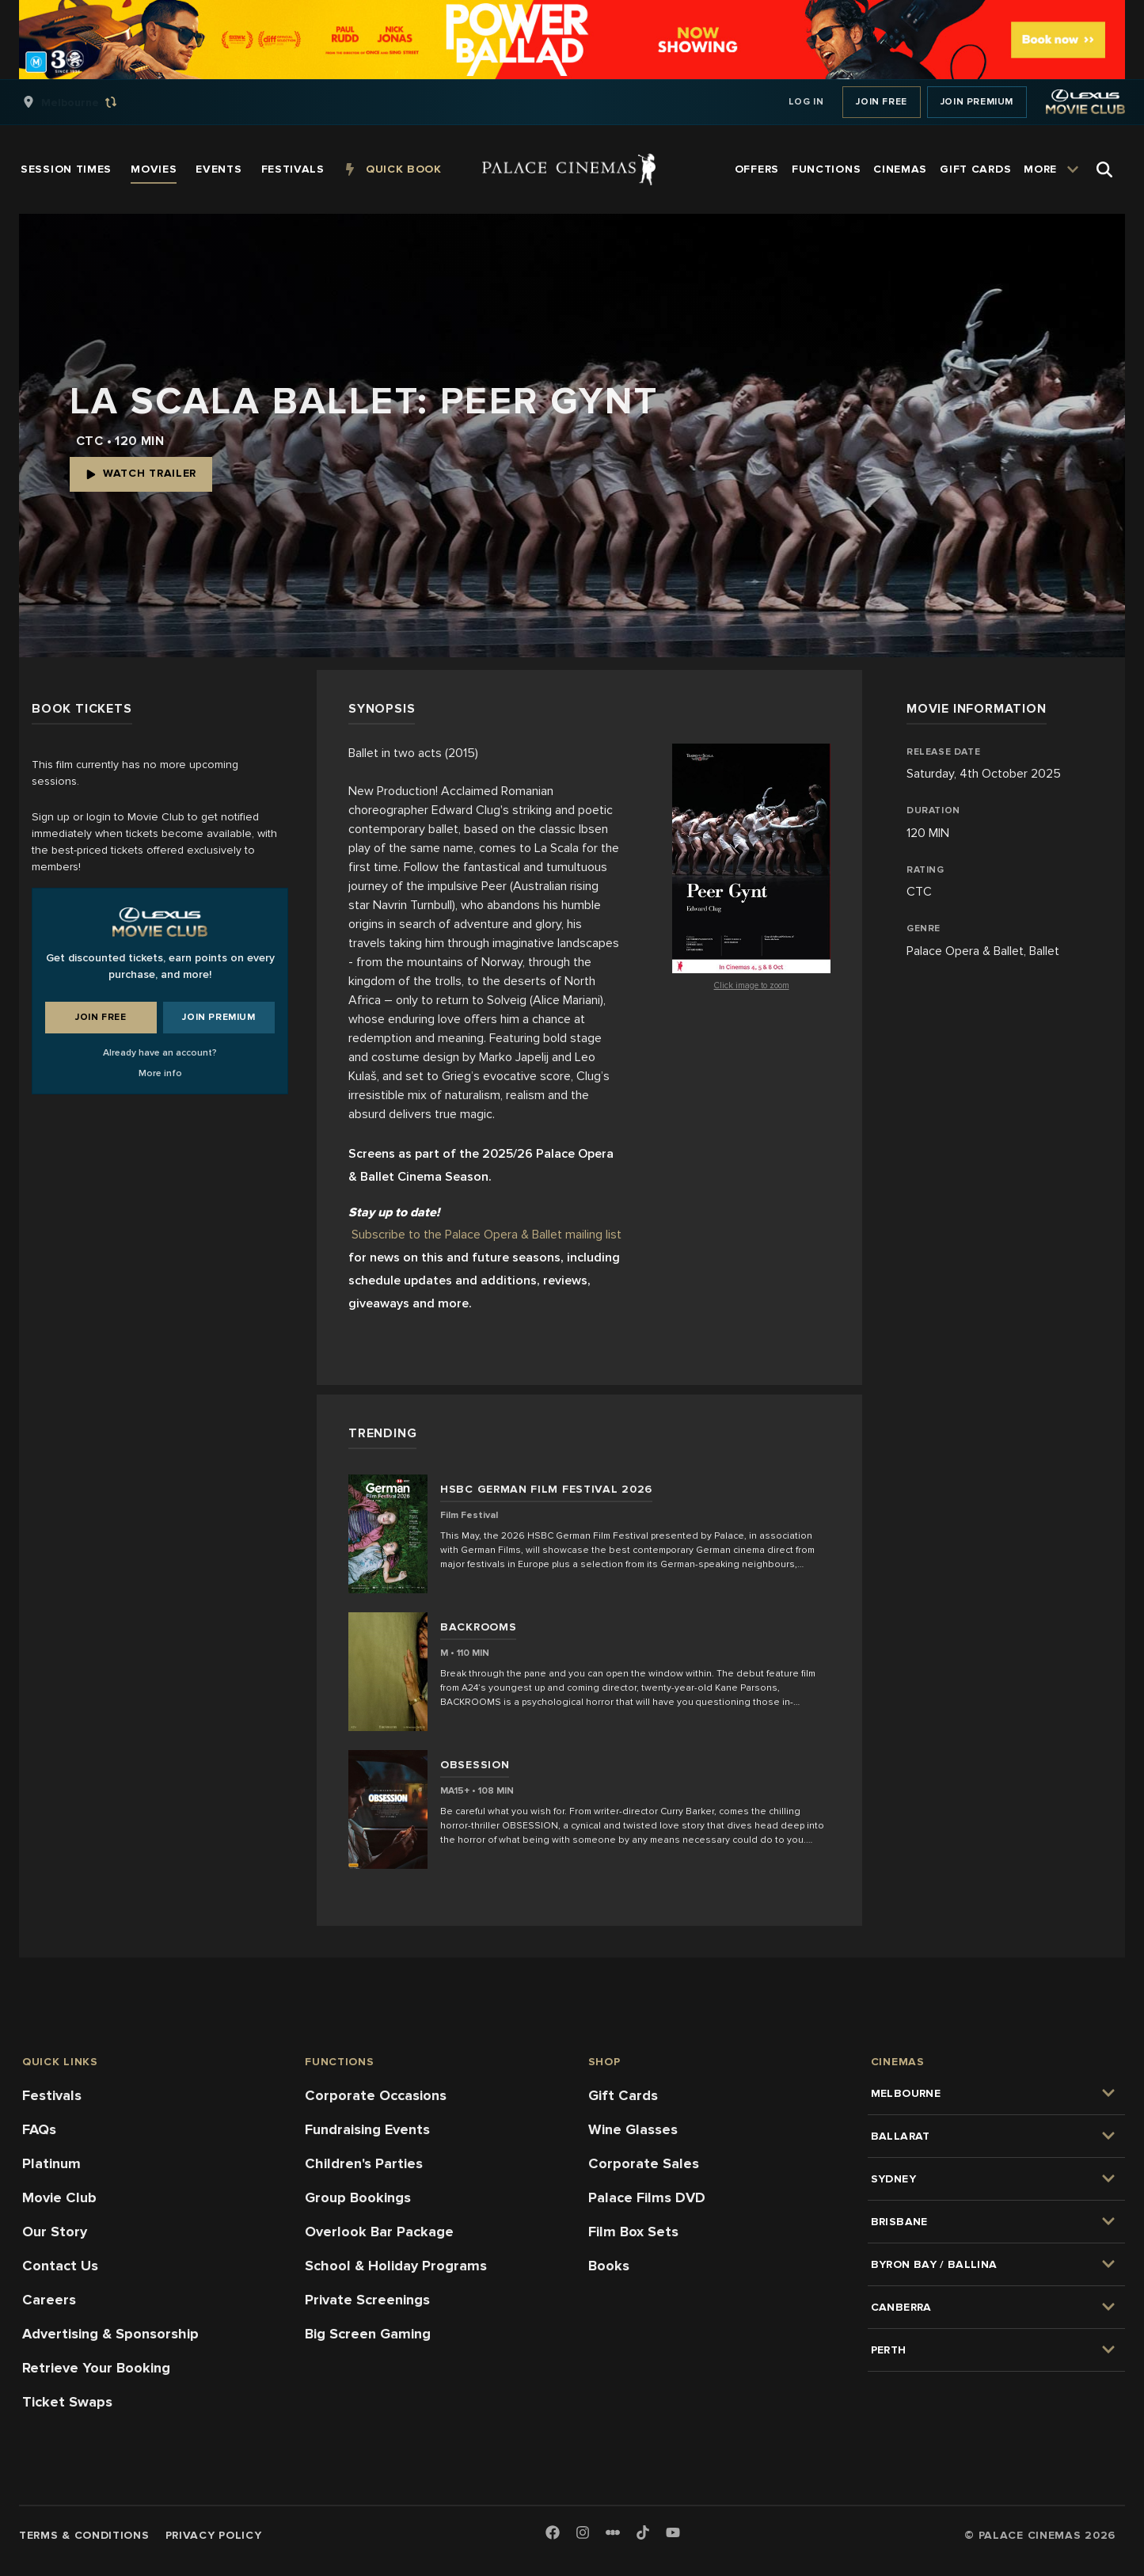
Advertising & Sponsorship (110, 2333)
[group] (86, 102)
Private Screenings (367, 2299)
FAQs (39, 2129)
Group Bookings (358, 2197)
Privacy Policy (213, 2535)
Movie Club (59, 2197)
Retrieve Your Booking (96, 2367)
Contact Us (60, 2265)
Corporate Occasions (376, 2095)
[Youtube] (673, 2533)
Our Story (54, 2231)
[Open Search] (1104, 169)
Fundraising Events (367, 2129)
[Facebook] (552, 2533)
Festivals (52, 2095)
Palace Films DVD (646, 2197)
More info (160, 1073)
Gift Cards (623, 2095)
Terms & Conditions (84, 2535)
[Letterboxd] (613, 2532)
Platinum (51, 2163)
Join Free (881, 102)
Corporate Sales (643, 2163)
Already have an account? (160, 1053)
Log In (806, 102)
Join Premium (977, 102)
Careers (49, 2299)
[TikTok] (643, 2532)
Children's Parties (364, 2163)
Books (608, 2265)
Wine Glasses (633, 2129)
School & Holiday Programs (396, 2265)
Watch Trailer (141, 473)
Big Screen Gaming (368, 2333)
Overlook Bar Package (379, 2231)
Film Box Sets (633, 2231)
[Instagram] (583, 2533)
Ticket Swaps (67, 2401)
